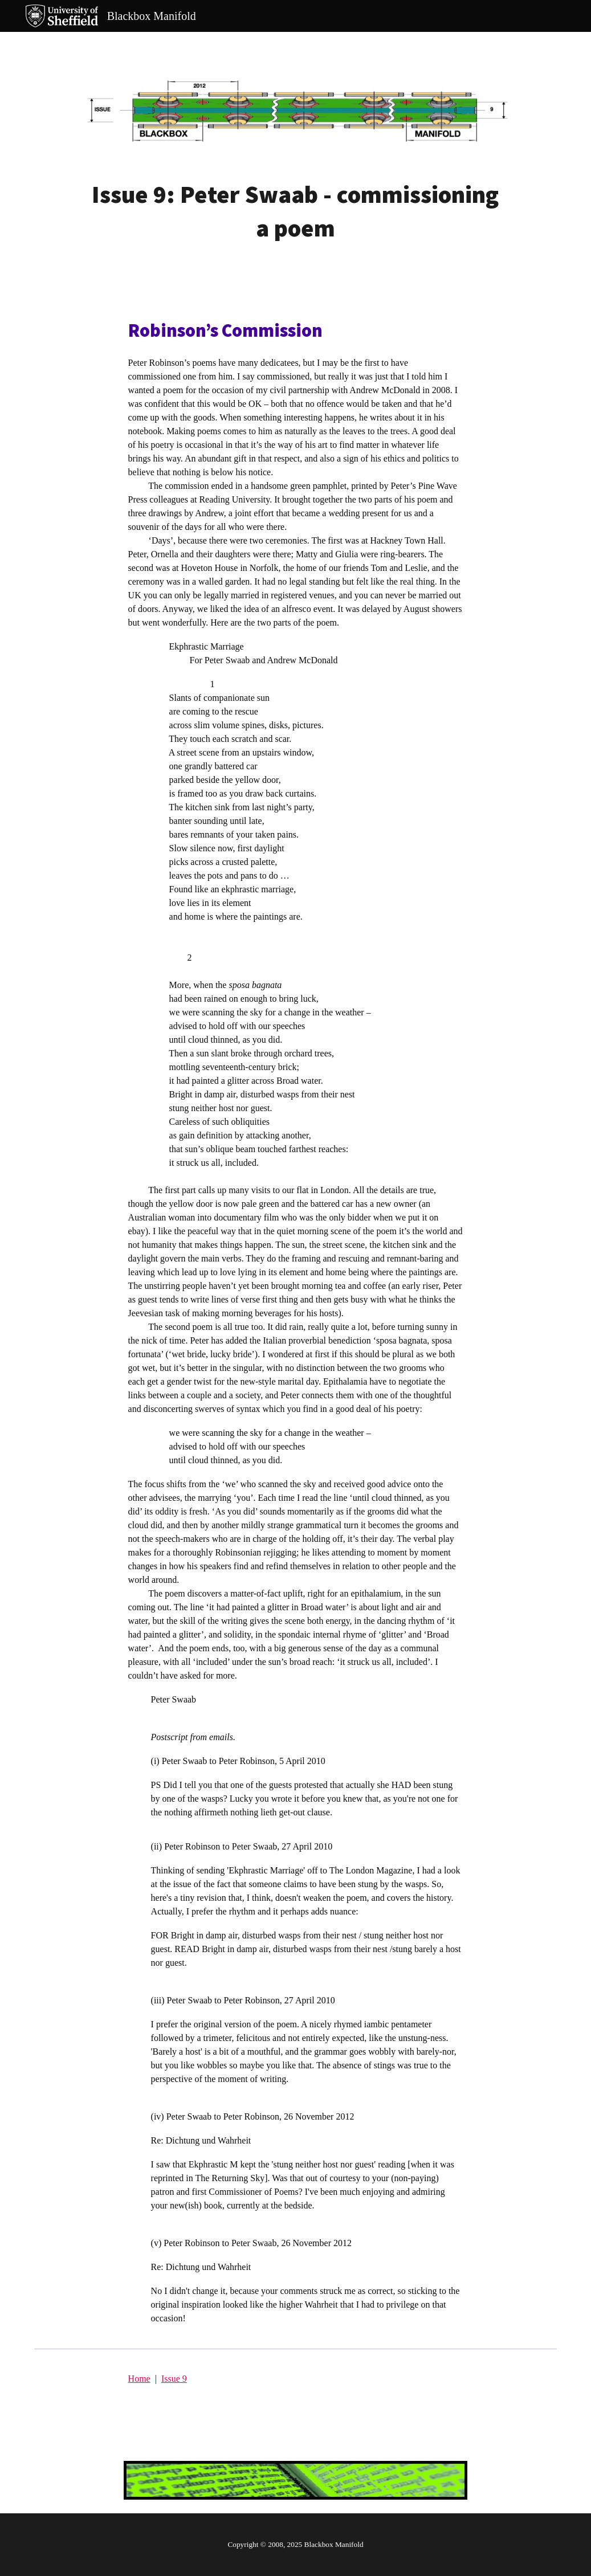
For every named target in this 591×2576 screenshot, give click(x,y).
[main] (295, 211)
